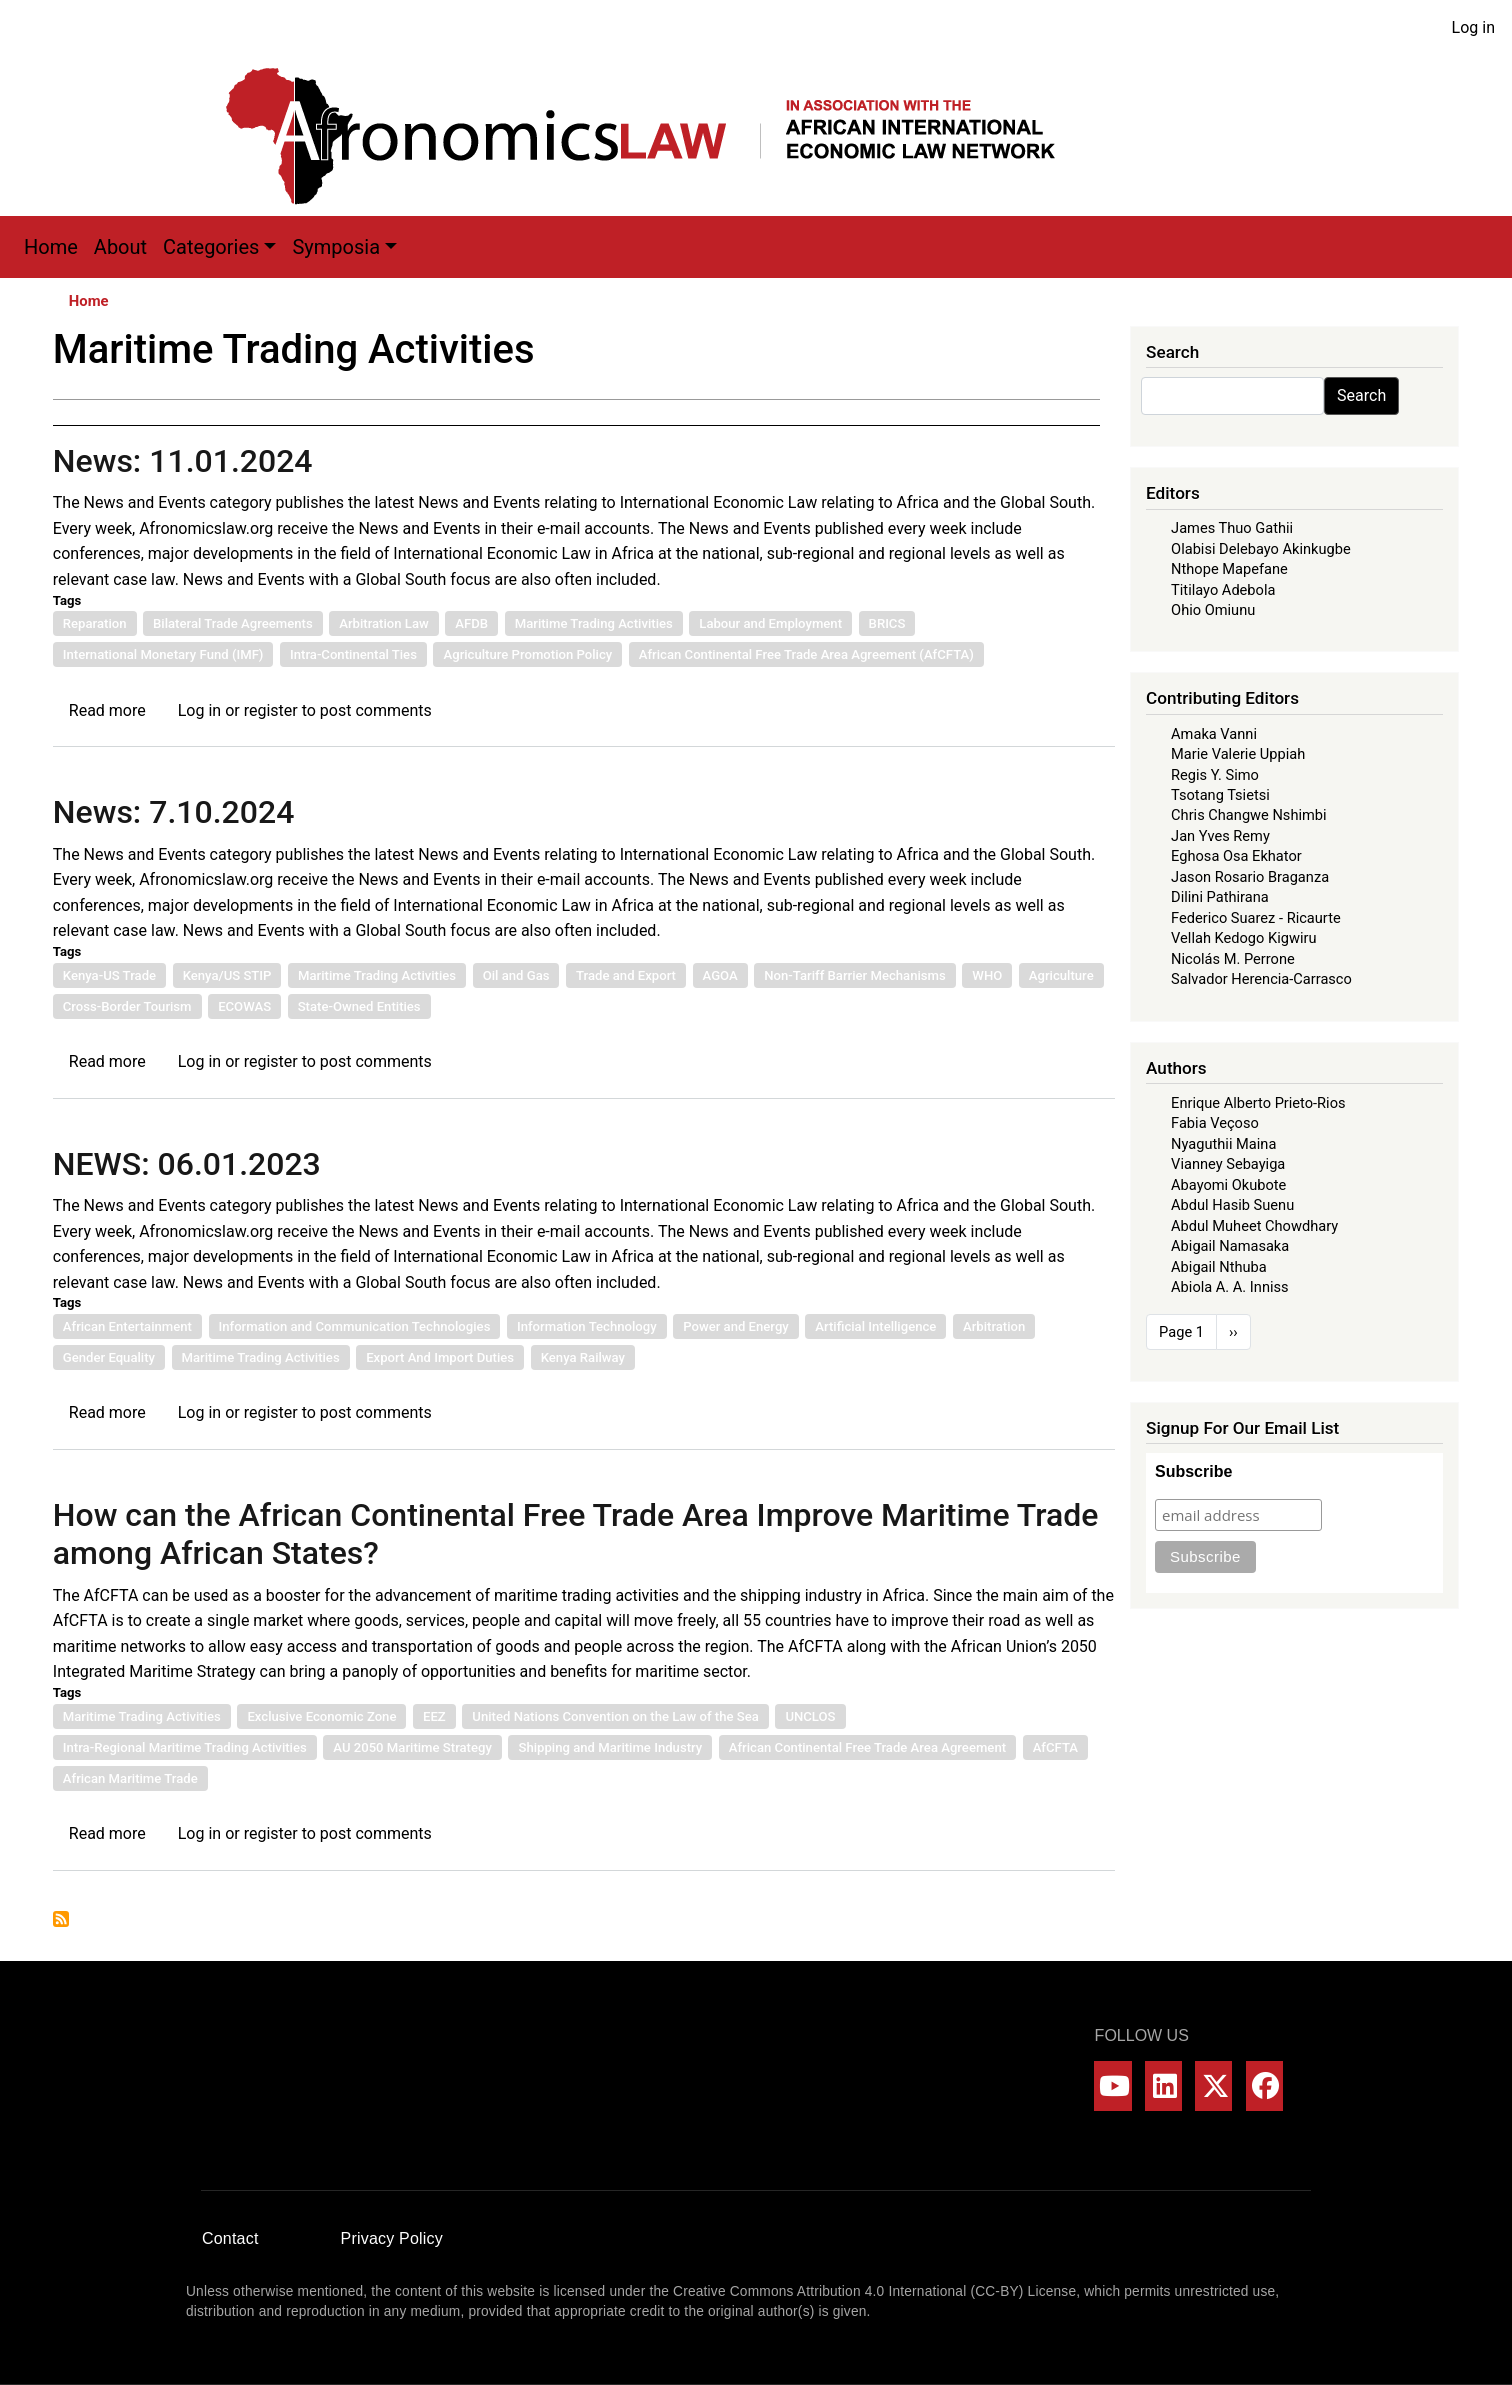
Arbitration (994, 1326)
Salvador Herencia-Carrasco (1261, 979)
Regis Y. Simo (1215, 775)
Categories (211, 247)
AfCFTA (1055, 1747)
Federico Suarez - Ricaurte (1256, 918)
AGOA (720, 975)
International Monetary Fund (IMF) (163, 654)
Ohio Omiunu (1213, 610)
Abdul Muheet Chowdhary (1254, 1226)
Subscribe (1193, 1471)
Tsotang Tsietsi (1220, 795)
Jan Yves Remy (1220, 836)
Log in (1473, 27)
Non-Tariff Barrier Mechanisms (855, 975)
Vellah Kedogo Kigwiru (1243, 938)
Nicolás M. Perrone (1233, 959)
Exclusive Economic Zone (321, 1716)
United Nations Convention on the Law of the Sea (615, 1716)
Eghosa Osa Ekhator (1236, 856)
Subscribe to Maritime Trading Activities (61, 1919)
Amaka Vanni (1214, 734)
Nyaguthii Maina (1223, 1144)
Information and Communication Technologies (355, 1326)
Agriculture (1061, 975)
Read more (107, 710)
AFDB (471, 623)
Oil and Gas (516, 975)
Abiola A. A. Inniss (1230, 1287)
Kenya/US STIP (227, 975)
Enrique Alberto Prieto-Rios (1258, 1103)
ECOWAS (244, 1006)
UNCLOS (810, 1716)
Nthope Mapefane (1229, 569)
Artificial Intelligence (875, 1326)
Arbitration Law (384, 623)
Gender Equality (109, 1357)
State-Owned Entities (359, 1006)
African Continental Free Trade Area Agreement (867, 1747)
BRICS (887, 623)
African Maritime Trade (130, 1778)
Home (51, 247)
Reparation (95, 623)
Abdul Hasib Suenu (1232, 1205)
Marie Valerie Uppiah (1238, 754)
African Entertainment (127, 1326)
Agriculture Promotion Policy (527, 654)
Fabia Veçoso (1215, 1123)
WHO (987, 975)
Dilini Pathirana (1220, 897)
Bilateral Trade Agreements (233, 623)
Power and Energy (736, 1326)
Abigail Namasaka (1230, 1246)
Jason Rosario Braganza (1250, 877)
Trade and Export (626, 975)
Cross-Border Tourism (127, 1006)
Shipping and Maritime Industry (610, 1747)
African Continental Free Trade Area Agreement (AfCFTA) (806, 654)
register (271, 710)
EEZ (434, 1716)
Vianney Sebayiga (1228, 1164)
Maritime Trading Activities (594, 623)
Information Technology (587, 1326)
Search (1361, 395)
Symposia (336, 247)
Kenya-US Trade (109, 975)
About (120, 247)
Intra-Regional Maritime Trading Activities (185, 1747)
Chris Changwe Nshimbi (1248, 815)
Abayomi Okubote (1228, 1185)
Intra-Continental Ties (353, 654)
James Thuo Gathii (1232, 528)
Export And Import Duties (440, 1357)
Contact (230, 2238)
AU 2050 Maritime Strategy (412, 1747)
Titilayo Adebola (1223, 590)
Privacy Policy (392, 2238)
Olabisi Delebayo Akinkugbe (1261, 549)
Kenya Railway (583, 1357)
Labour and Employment (770, 623)
